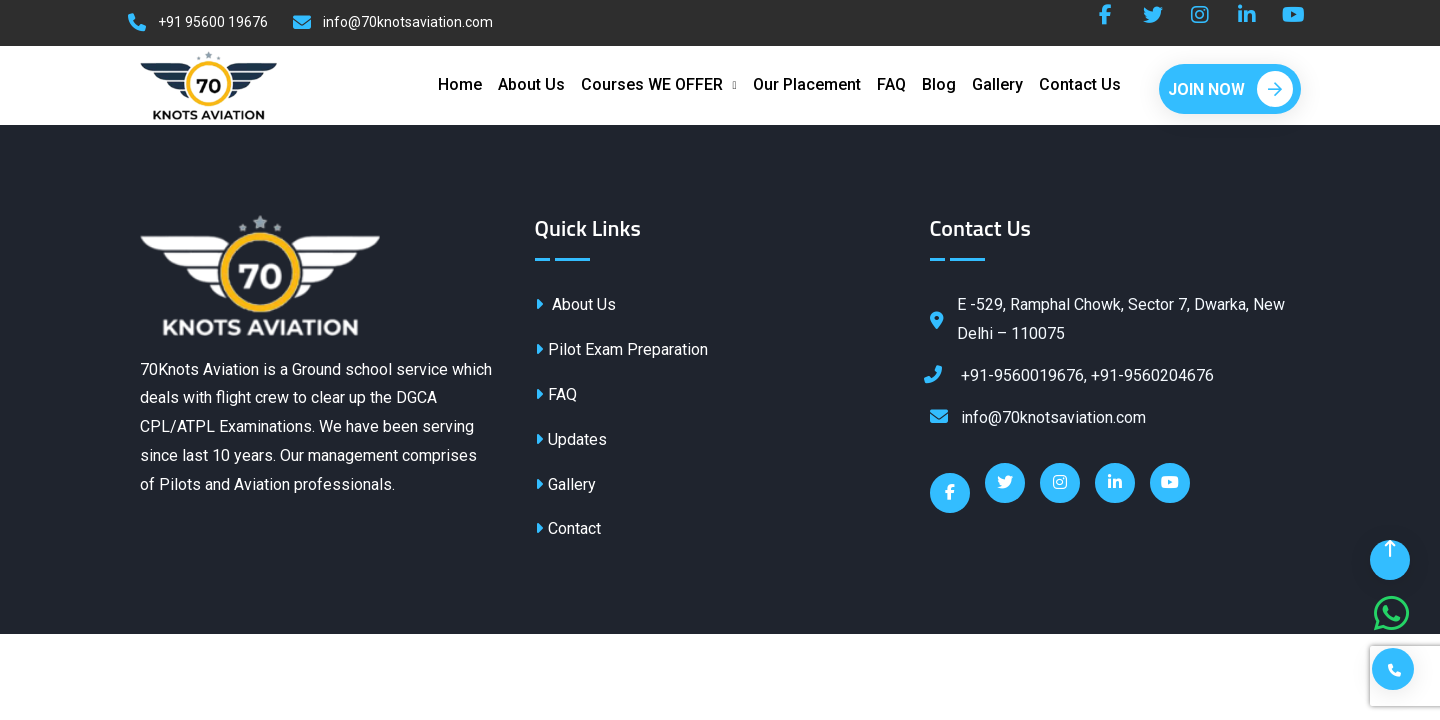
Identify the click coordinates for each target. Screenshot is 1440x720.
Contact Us (1080, 85)
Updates (571, 440)
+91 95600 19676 (213, 22)
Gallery (997, 85)
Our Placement (807, 85)
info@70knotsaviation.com (408, 22)
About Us (531, 85)
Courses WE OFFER (652, 85)
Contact (568, 530)
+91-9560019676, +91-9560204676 (1072, 375)
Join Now (1230, 90)
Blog (939, 85)
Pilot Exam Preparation (621, 351)
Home (460, 85)
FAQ (891, 85)
